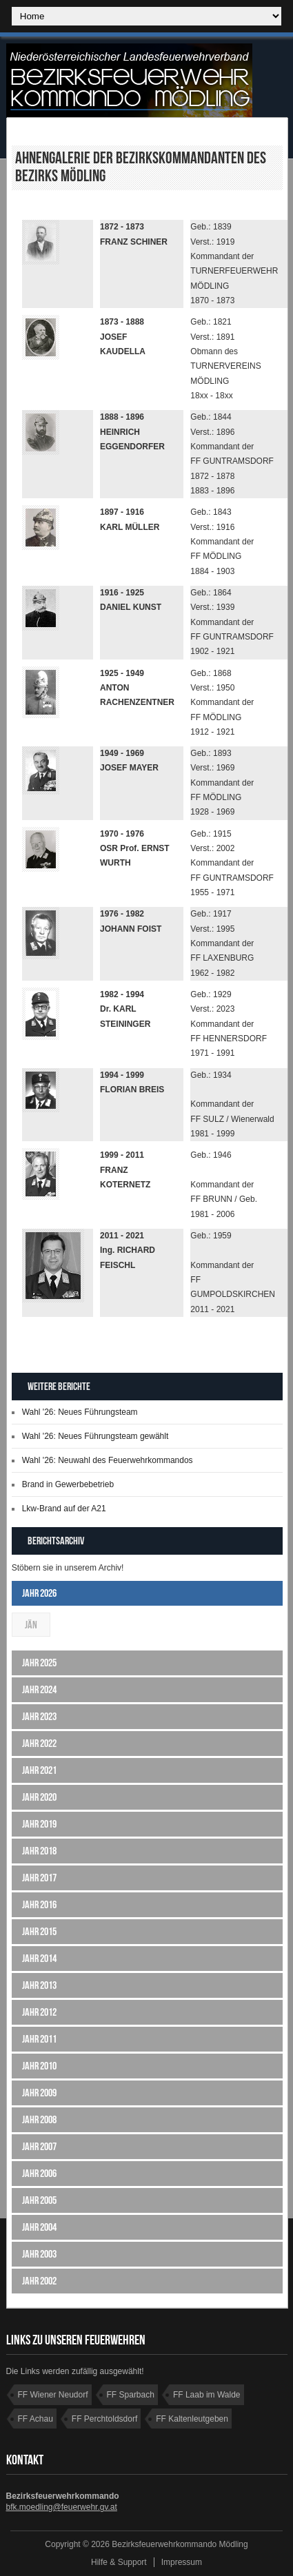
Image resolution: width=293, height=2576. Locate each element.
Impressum (181, 2562)
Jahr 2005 (39, 2200)
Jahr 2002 (39, 2281)
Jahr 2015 (39, 1931)
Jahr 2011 (39, 2039)
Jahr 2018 (39, 1851)
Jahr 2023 (39, 1716)
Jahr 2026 (39, 1593)
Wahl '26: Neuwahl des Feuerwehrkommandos (107, 1460)
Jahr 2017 (39, 1877)
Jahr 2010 (39, 2066)
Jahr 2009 (39, 2092)
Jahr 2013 (39, 1985)
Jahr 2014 (39, 1958)
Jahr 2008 (39, 2119)
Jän (31, 1625)
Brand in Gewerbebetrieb (68, 1484)
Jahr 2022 (39, 1743)
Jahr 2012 (39, 2012)
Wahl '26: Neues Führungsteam (80, 1412)
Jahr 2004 (39, 2227)
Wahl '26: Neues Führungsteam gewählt (95, 1436)
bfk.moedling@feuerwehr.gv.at (61, 2507)
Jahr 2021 (39, 1770)
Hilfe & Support (119, 2562)
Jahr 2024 (39, 1689)
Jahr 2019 (39, 1824)
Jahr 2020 (39, 1797)
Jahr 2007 (39, 2146)
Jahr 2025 (39, 1662)
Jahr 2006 (39, 2173)
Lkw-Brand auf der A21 (64, 1508)
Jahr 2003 (39, 2254)
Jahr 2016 (39, 1904)
